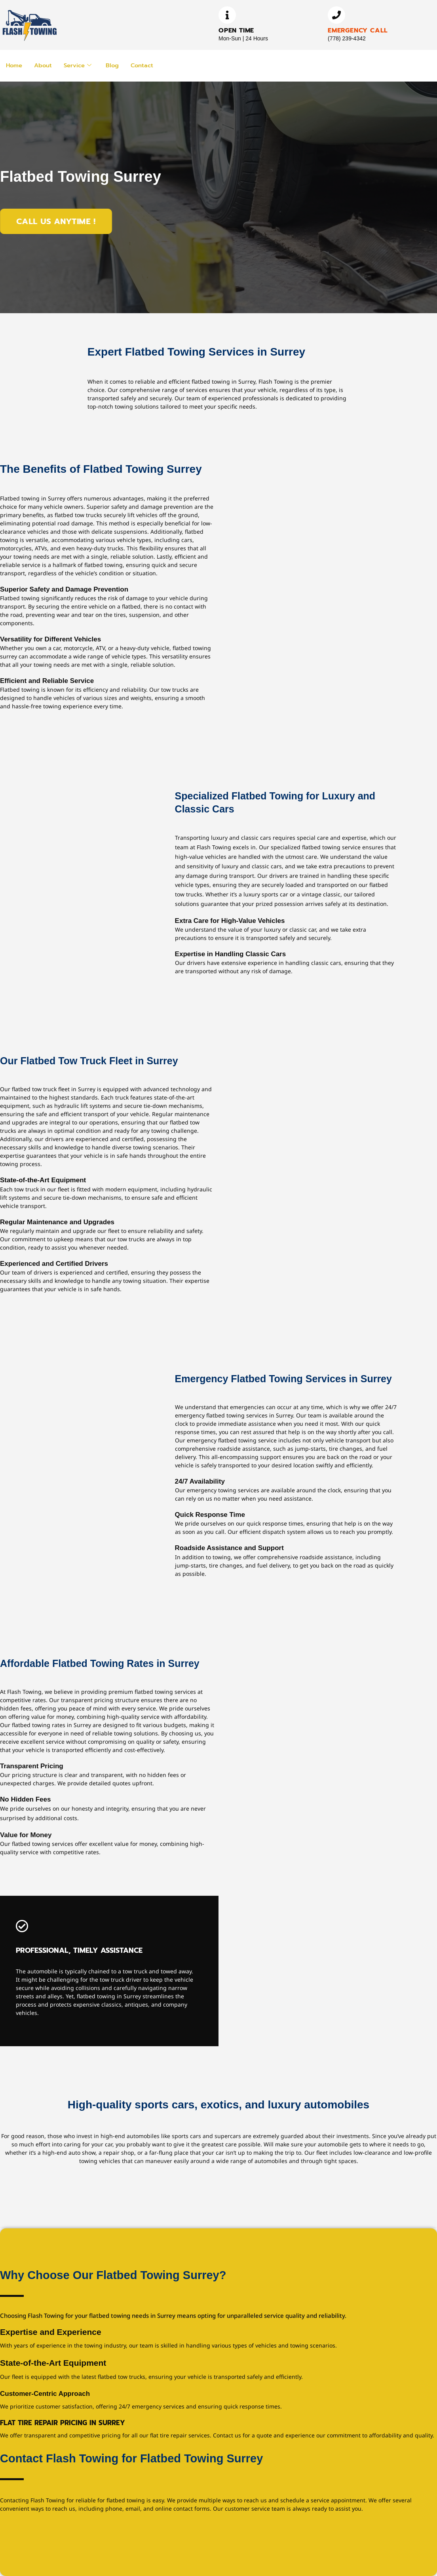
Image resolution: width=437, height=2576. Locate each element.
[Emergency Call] (336, 15)
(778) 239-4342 (347, 38)
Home (14, 65)
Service (79, 65)
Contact (144, 65)
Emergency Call (358, 30)
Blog (114, 65)
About (44, 65)
